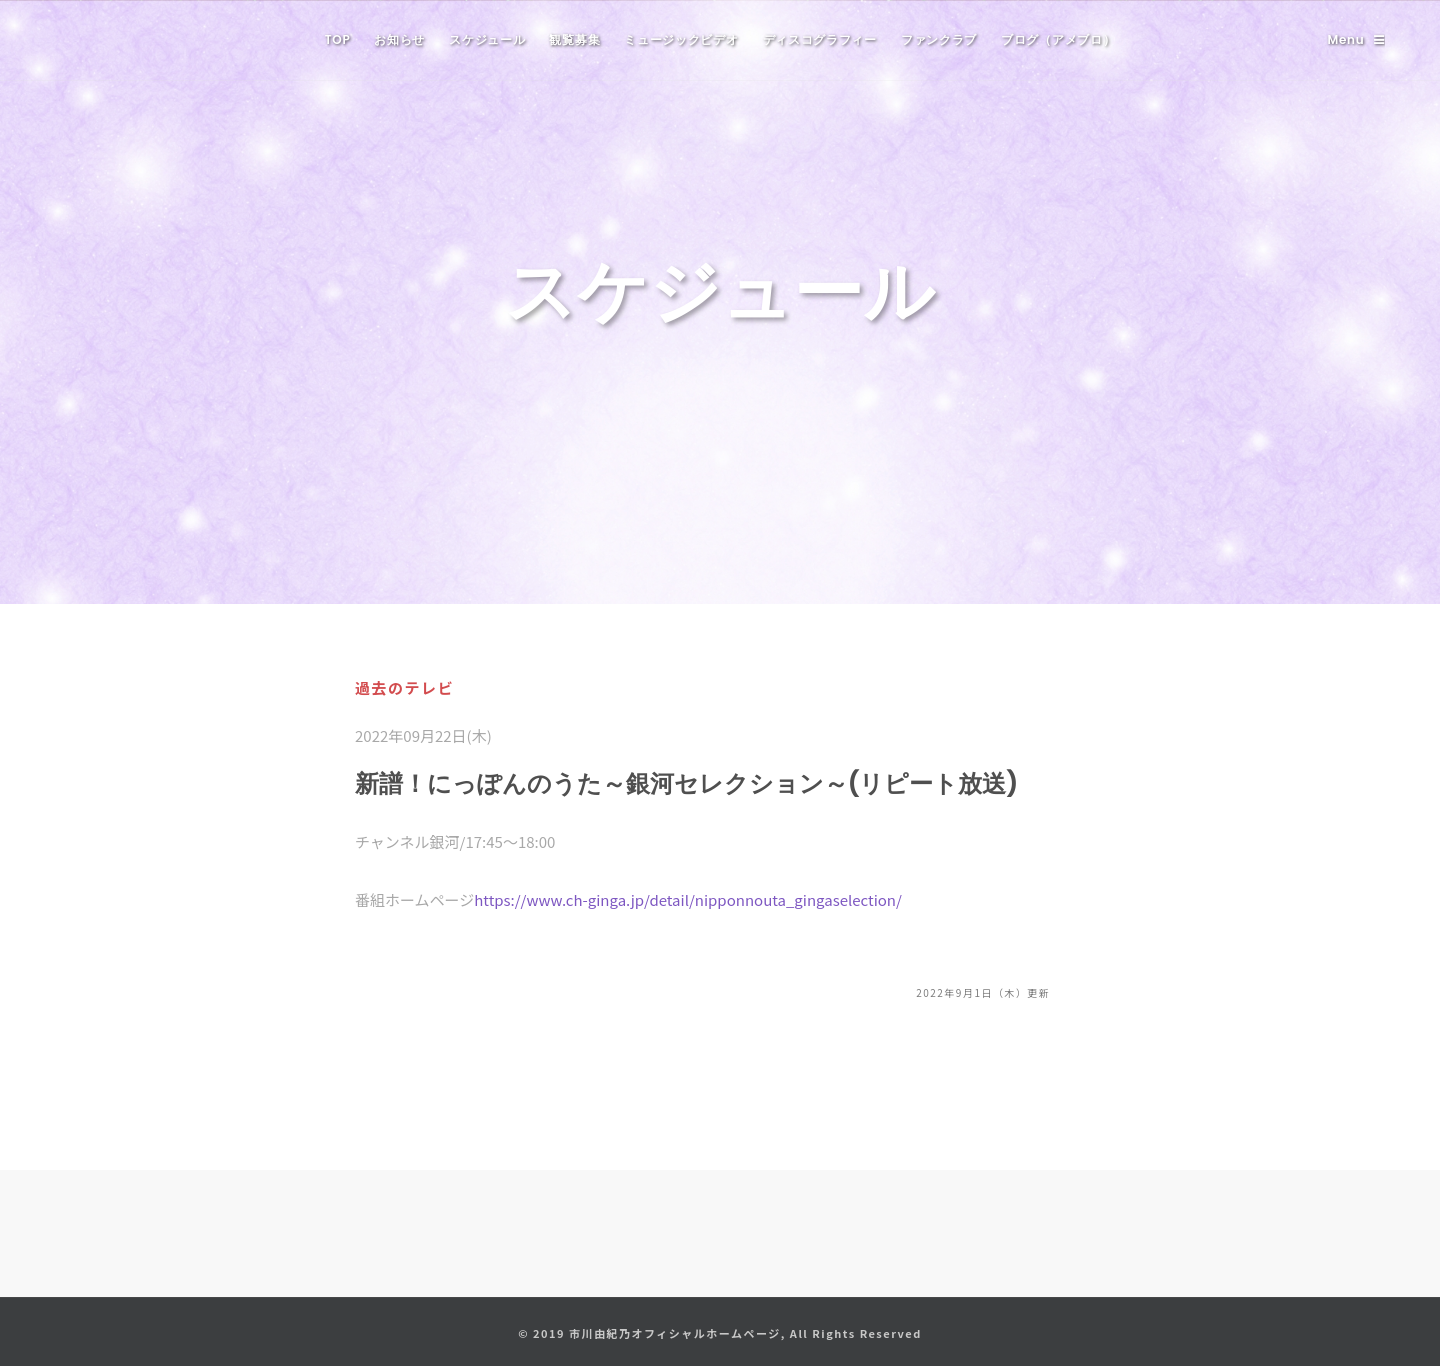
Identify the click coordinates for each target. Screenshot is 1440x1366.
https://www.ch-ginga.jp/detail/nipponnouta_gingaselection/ (688, 899)
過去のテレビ (404, 687)
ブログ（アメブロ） (1058, 39)
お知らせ (399, 39)
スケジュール (487, 39)
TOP (338, 39)
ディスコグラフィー (820, 39)
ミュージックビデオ (681, 39)
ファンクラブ (939, 39)
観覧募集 (574, 39)
